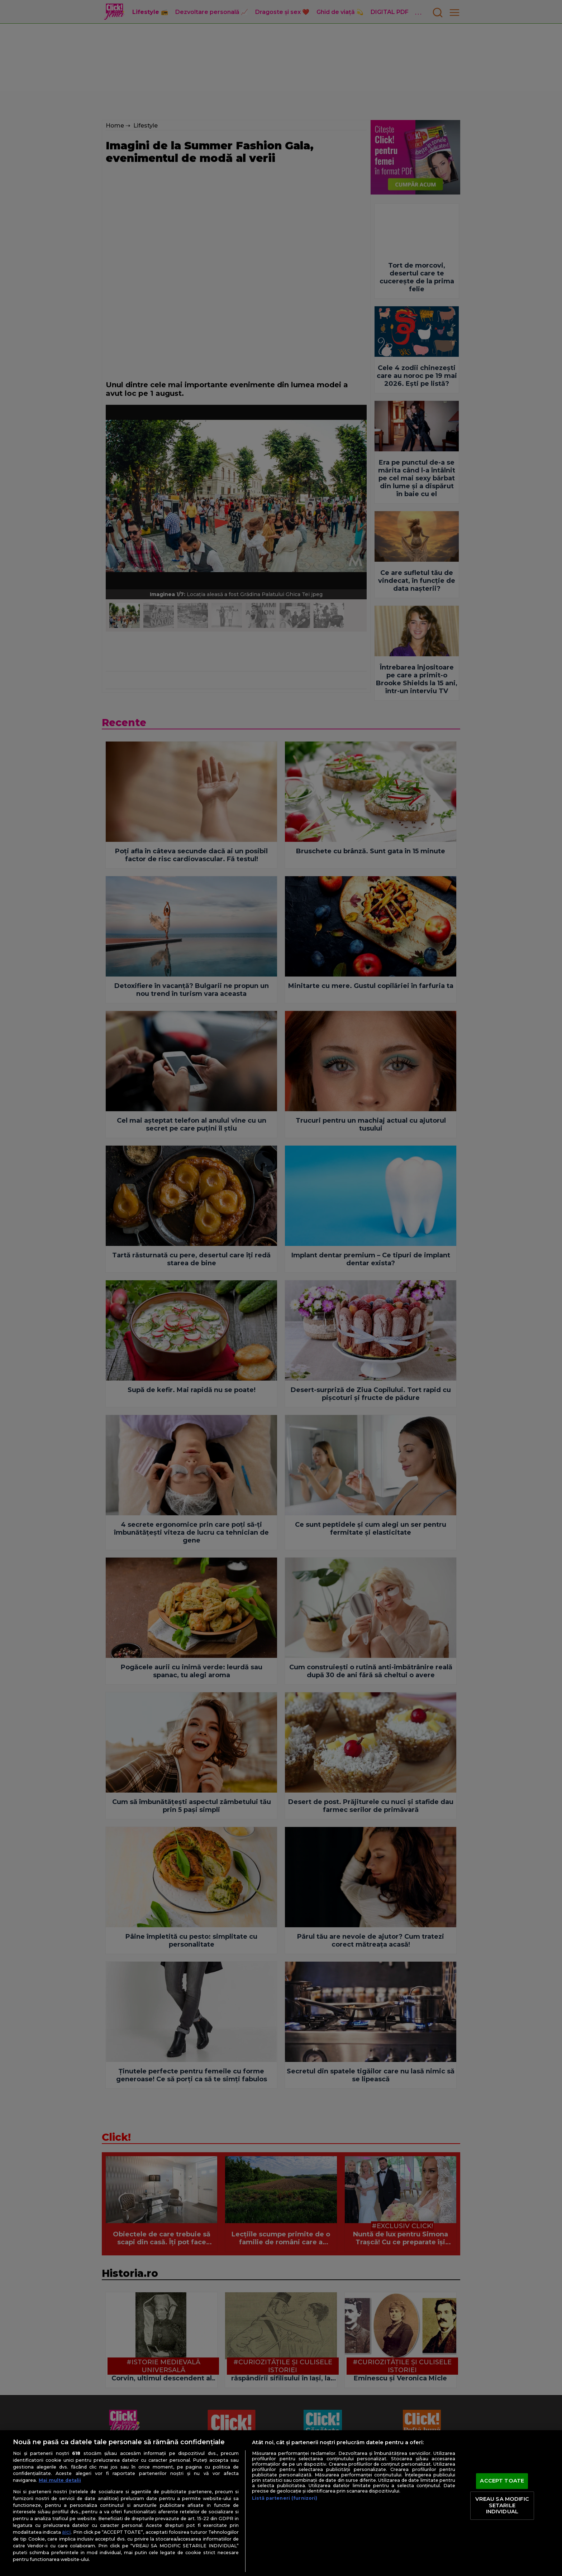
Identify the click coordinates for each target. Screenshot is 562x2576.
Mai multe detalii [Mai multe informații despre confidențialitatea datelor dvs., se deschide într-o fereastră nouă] (60, 2480)
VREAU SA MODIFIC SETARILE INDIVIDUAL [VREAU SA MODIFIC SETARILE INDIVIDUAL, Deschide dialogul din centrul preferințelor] (502, 2505)
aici (66, 2532)
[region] (281, 2503)
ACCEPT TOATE (502, 2481)
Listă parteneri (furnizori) (284, 2498)
